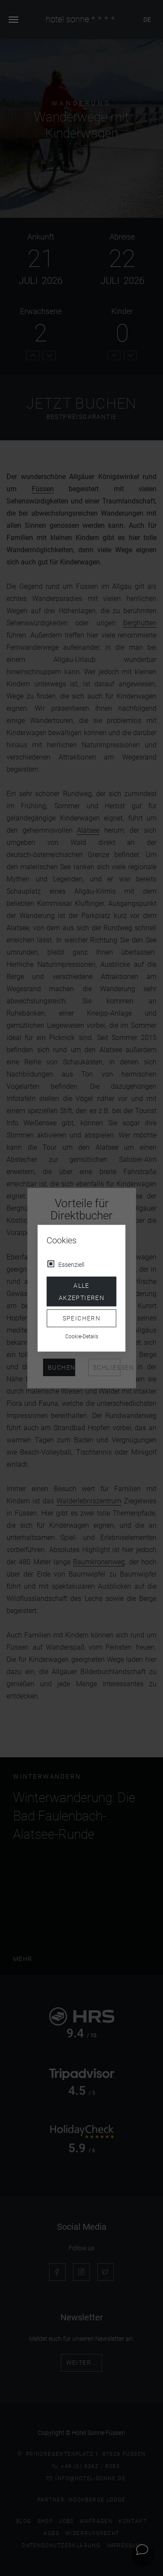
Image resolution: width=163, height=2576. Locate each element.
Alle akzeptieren (81, 1291)
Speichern (82, 1318)
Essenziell (71, 1264)
